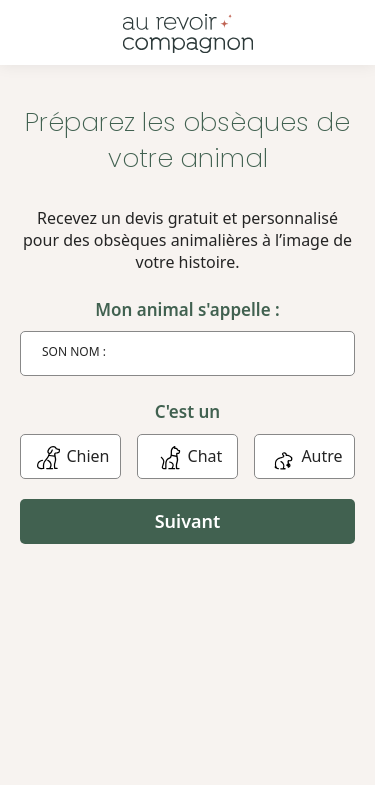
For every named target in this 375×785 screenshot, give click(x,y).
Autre (304, 456)
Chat (188, 456)
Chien (70, 456)
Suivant (188, 521)
